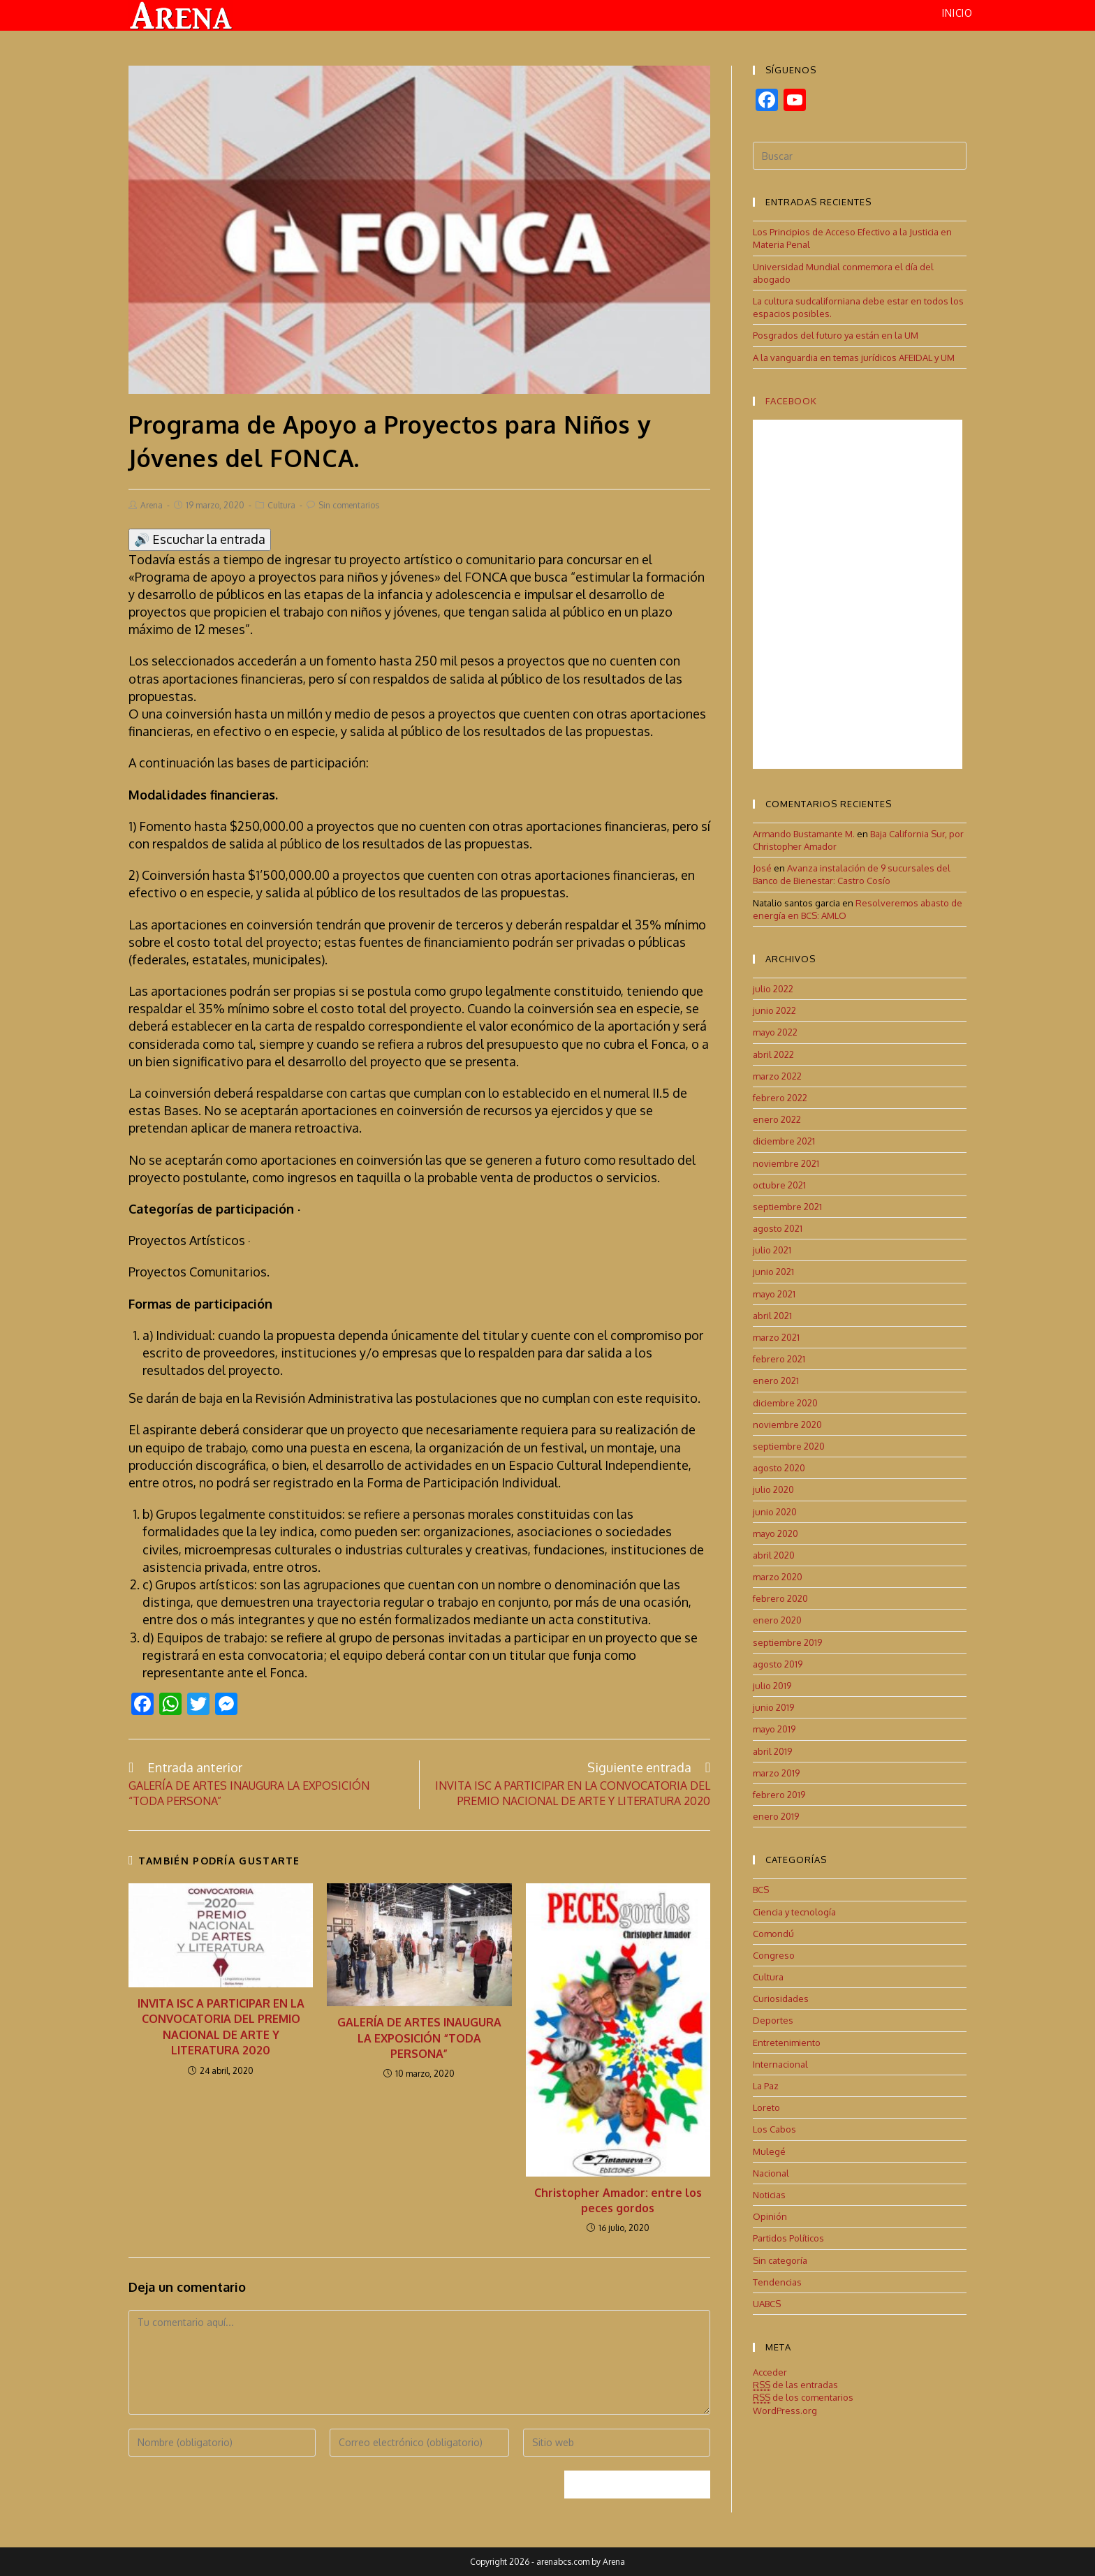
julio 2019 (772, 1685)
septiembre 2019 (787, 1641)
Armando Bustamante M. (804, 833)
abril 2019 (772, 1750)
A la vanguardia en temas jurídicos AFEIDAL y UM (854, 356)
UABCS (767, 2303)
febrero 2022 (780, 1097)
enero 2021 (776, 1380)
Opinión (770, 2215)
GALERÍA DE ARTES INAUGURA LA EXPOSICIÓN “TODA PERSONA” (419, 2038)
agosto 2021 (777, 1227)
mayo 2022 (775, 1032)
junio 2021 (773, 1271)
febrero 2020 (780, 1598)
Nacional (771, 2172)
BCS (761, 1889)
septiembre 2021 (787, 1206)
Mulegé (769, 2150)
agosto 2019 (777, 1663)
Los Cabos (774, 2129)
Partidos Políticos (788, 2238)
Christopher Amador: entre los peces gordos (618, 2199)
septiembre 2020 (789, 1445)
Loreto (766, 2107)
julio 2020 (773, 1489)
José (762, 868)
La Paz (766, 2085)
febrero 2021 (779, 1358)
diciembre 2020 (785, 1402)
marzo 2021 (776, 1336)
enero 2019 (776, 1815)
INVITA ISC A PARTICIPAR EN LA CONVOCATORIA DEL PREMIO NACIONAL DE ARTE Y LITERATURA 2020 (221, 2026)
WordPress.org (785, 2409)
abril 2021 (772, 1314)
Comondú (773, 1932)
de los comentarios (803, 2398)
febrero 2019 (779, 1793)
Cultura (281, 504)
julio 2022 (773, 988)
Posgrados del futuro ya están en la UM (835, 335)
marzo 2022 (777, 1075)
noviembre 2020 (787, 1423)
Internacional (780, 2063)
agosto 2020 (779, 1467)
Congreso (774, 1954)
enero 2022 (777, 1118)
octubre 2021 (779, 1184)
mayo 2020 (775, 1532)
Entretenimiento (787, 2041)
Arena (151, 504)
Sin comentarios (348, 504)
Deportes (773, 2020)
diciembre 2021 (784, 1141)
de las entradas (795, 2385)
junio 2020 (775, 1511)
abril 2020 (774, 1554)
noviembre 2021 (786, 1162)
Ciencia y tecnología (794, 1911)
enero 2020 (777, 1620)
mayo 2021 (774, 1293)
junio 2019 (773, 1707)
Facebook (791, 400)
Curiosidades (781, 1998)
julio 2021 (772, 1250)
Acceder (770, 2371)
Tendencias (777, 2281)
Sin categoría (780, 2259)
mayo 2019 (774, 1729)
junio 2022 (774, 1010)
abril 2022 (773, 1053)
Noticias (769, 2194)
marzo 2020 (777, 1576)
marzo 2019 (776, 1772)
